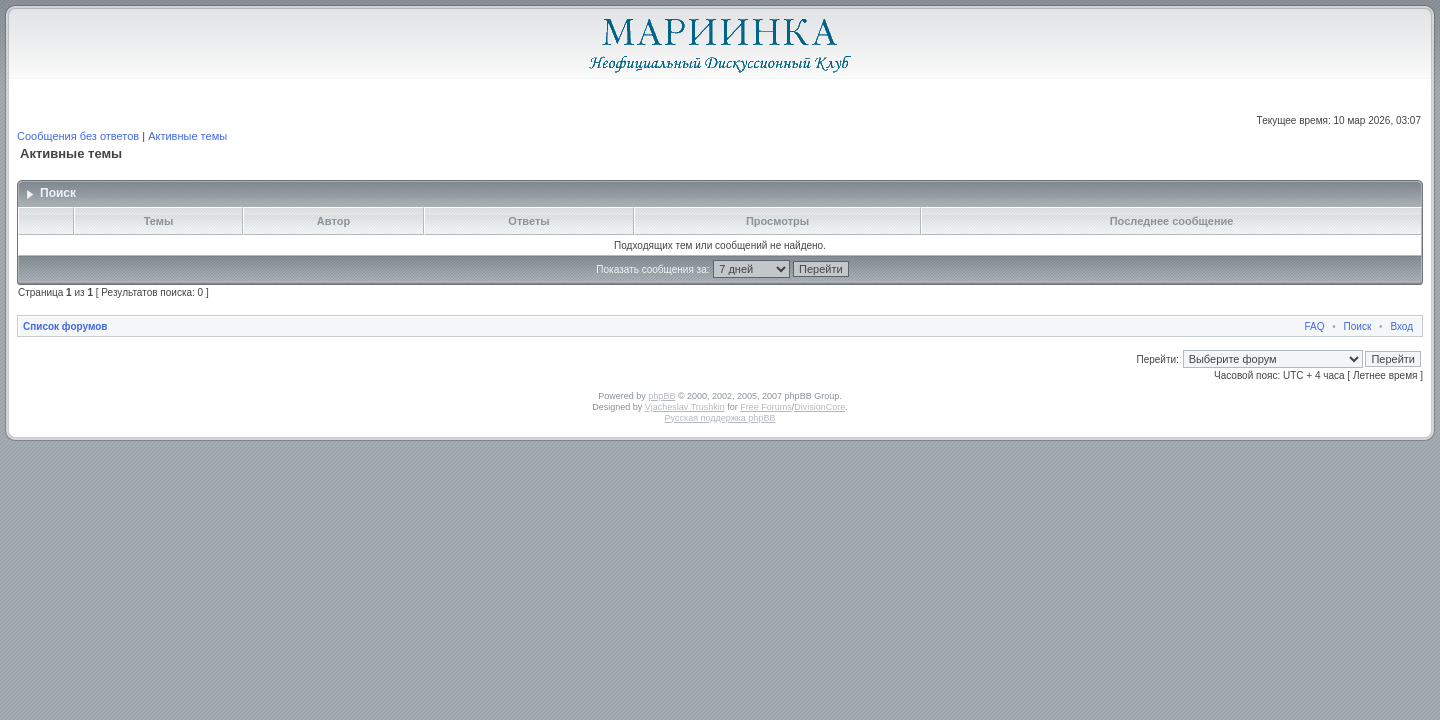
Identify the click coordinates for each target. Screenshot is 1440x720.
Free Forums (766, 407)
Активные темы (187, 136)
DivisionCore (819, 407)
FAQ (1315, 326)
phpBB (661, 396)
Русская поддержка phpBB (720, 418)
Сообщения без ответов (78, 136)
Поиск (1358, 326)
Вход (1401, 326)
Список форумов (65, 326)
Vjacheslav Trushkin (685, 407)
